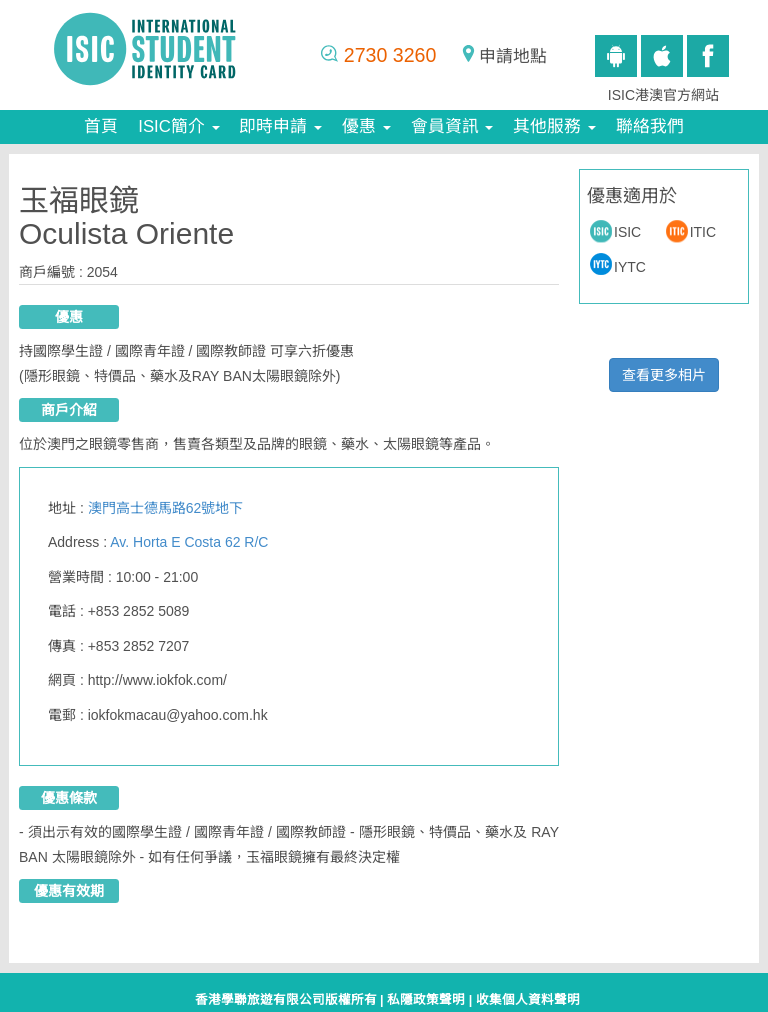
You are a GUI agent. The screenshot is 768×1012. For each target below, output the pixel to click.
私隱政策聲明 (426, 1000)
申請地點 (513, 56)
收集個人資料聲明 (528, 1000)
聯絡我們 (650, 126)
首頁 (101, 126)
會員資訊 (452, 126)
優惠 (366, 126)
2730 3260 (390, 55)
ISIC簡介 (178, 126)
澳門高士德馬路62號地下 (166, 508)
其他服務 (554, 126)
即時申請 (280, 126)
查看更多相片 (664, 375)
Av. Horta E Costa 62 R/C (189, 542)
